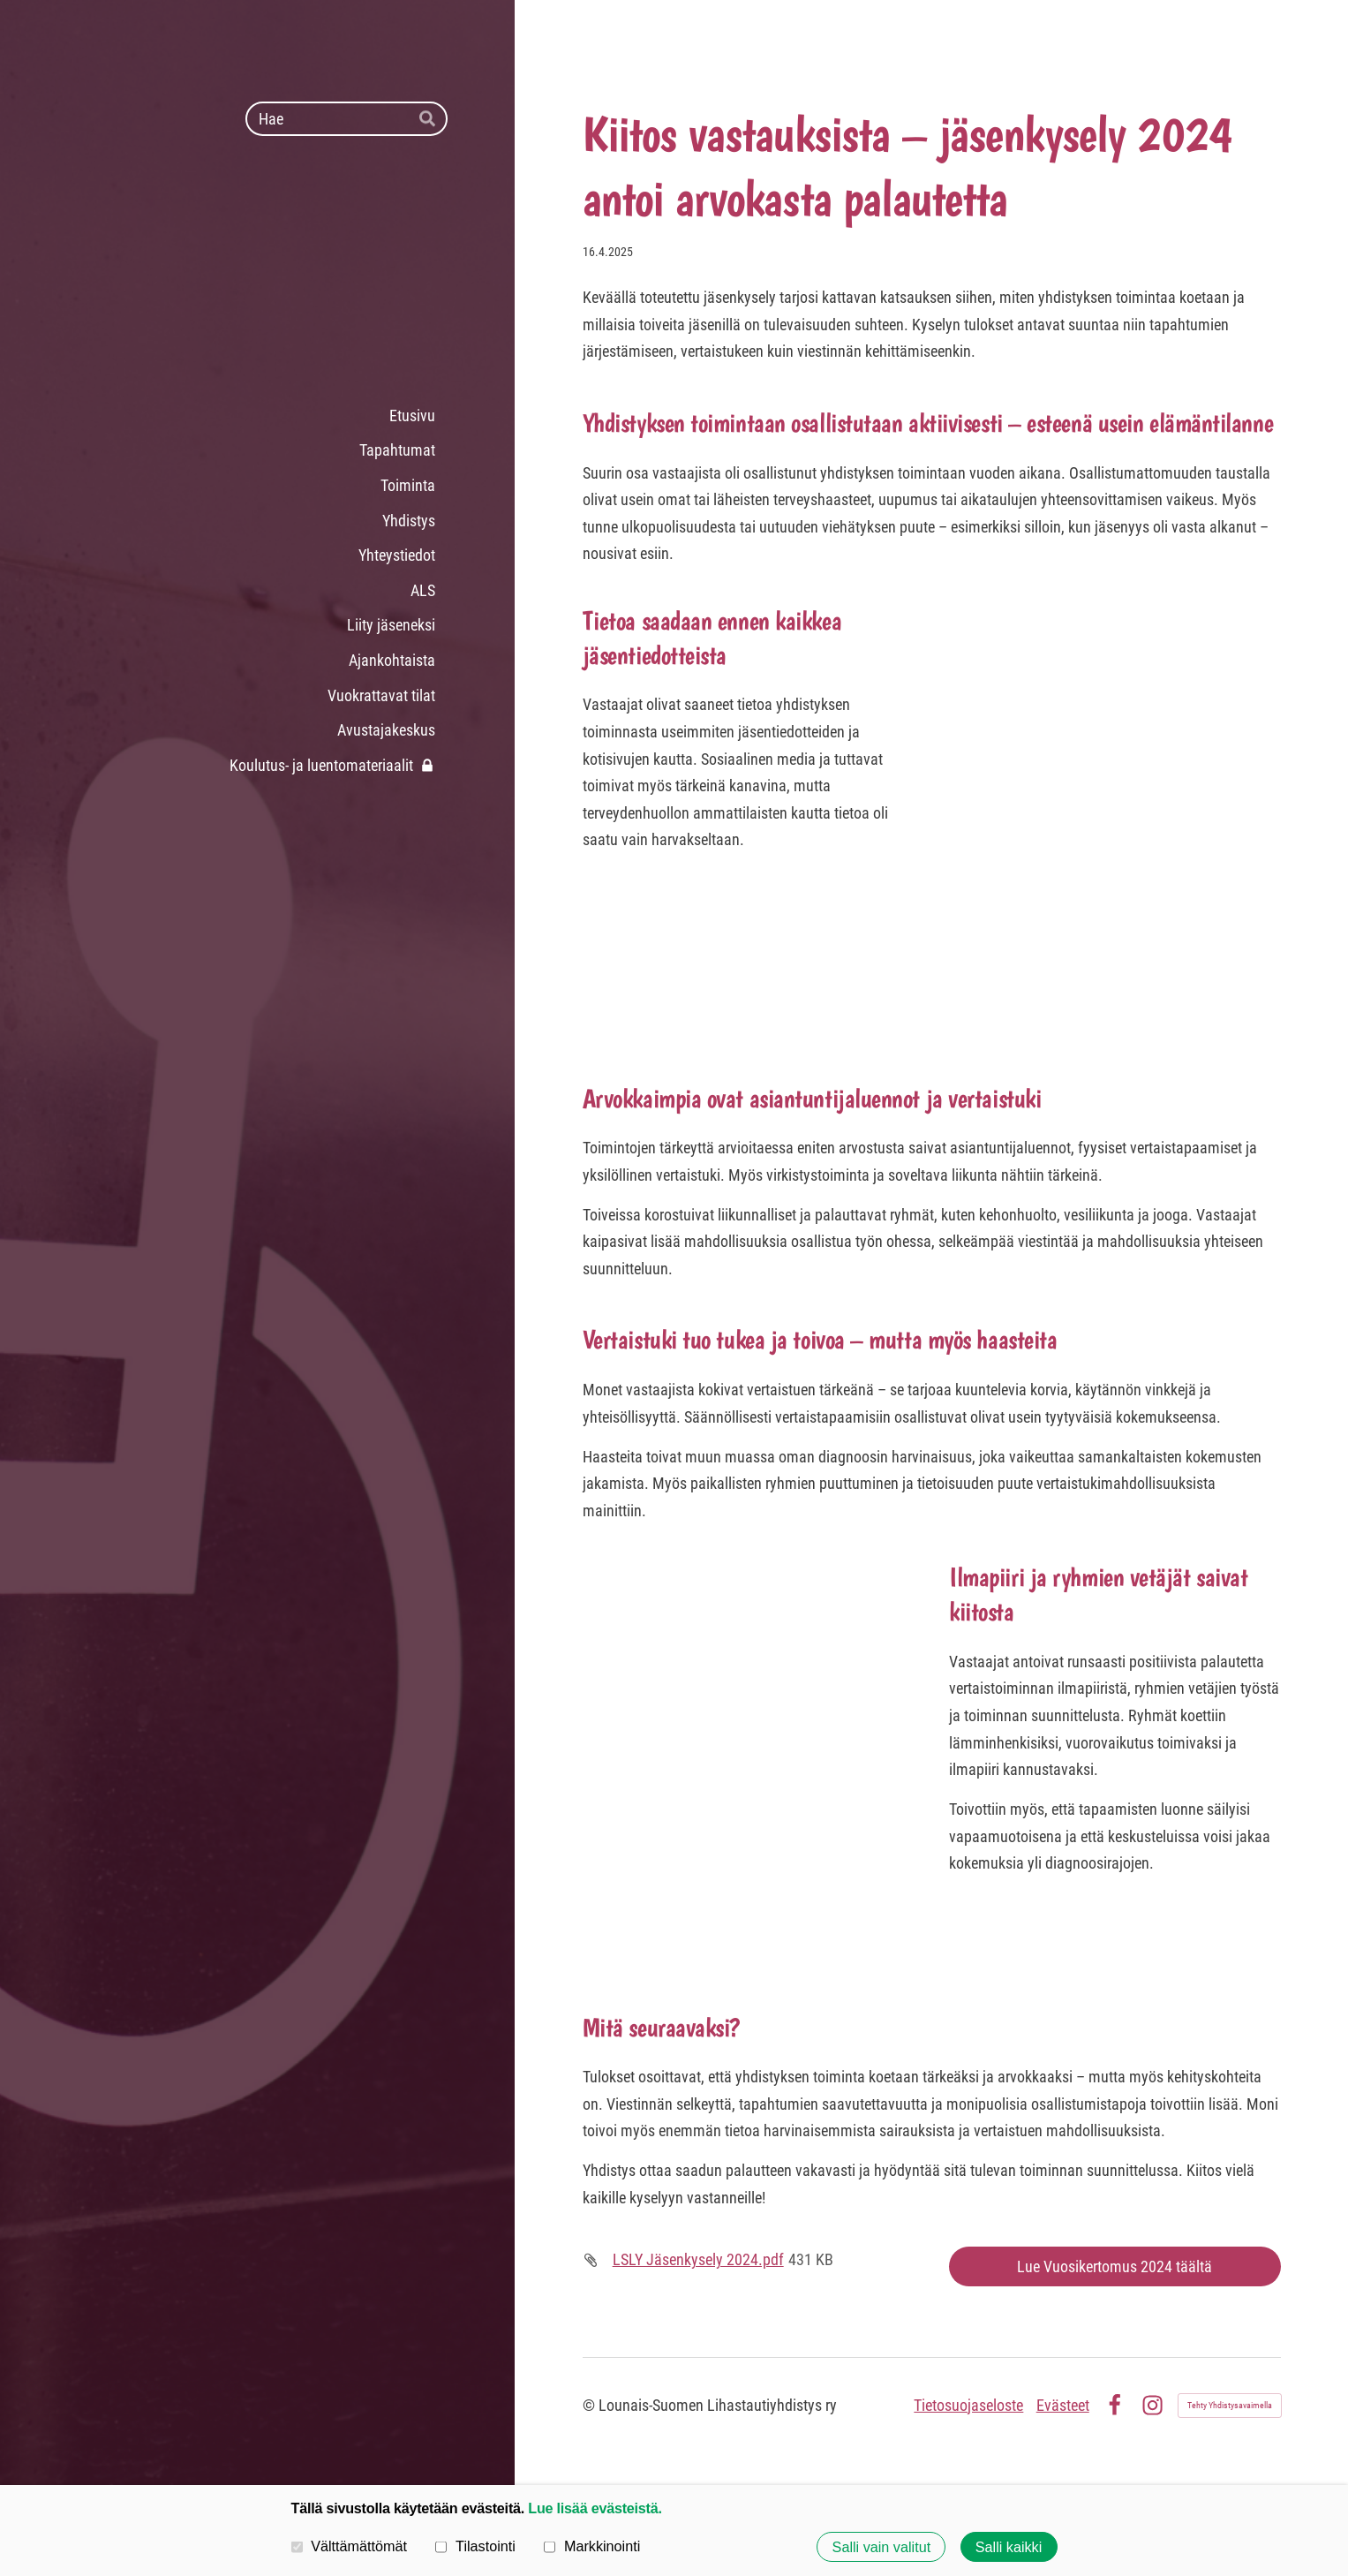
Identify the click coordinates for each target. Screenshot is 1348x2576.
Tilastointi (475, 2546)
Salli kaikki (1009, 2547)
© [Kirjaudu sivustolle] (591, 2405)
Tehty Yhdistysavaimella (1229, 2405)
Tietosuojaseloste (968, 2405)
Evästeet (1062, 2405)
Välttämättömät (349, 2546)
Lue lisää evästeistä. (594, 2508)
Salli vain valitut (881, 2547)
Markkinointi (592, 2546)
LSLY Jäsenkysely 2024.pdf (698, 2259)
